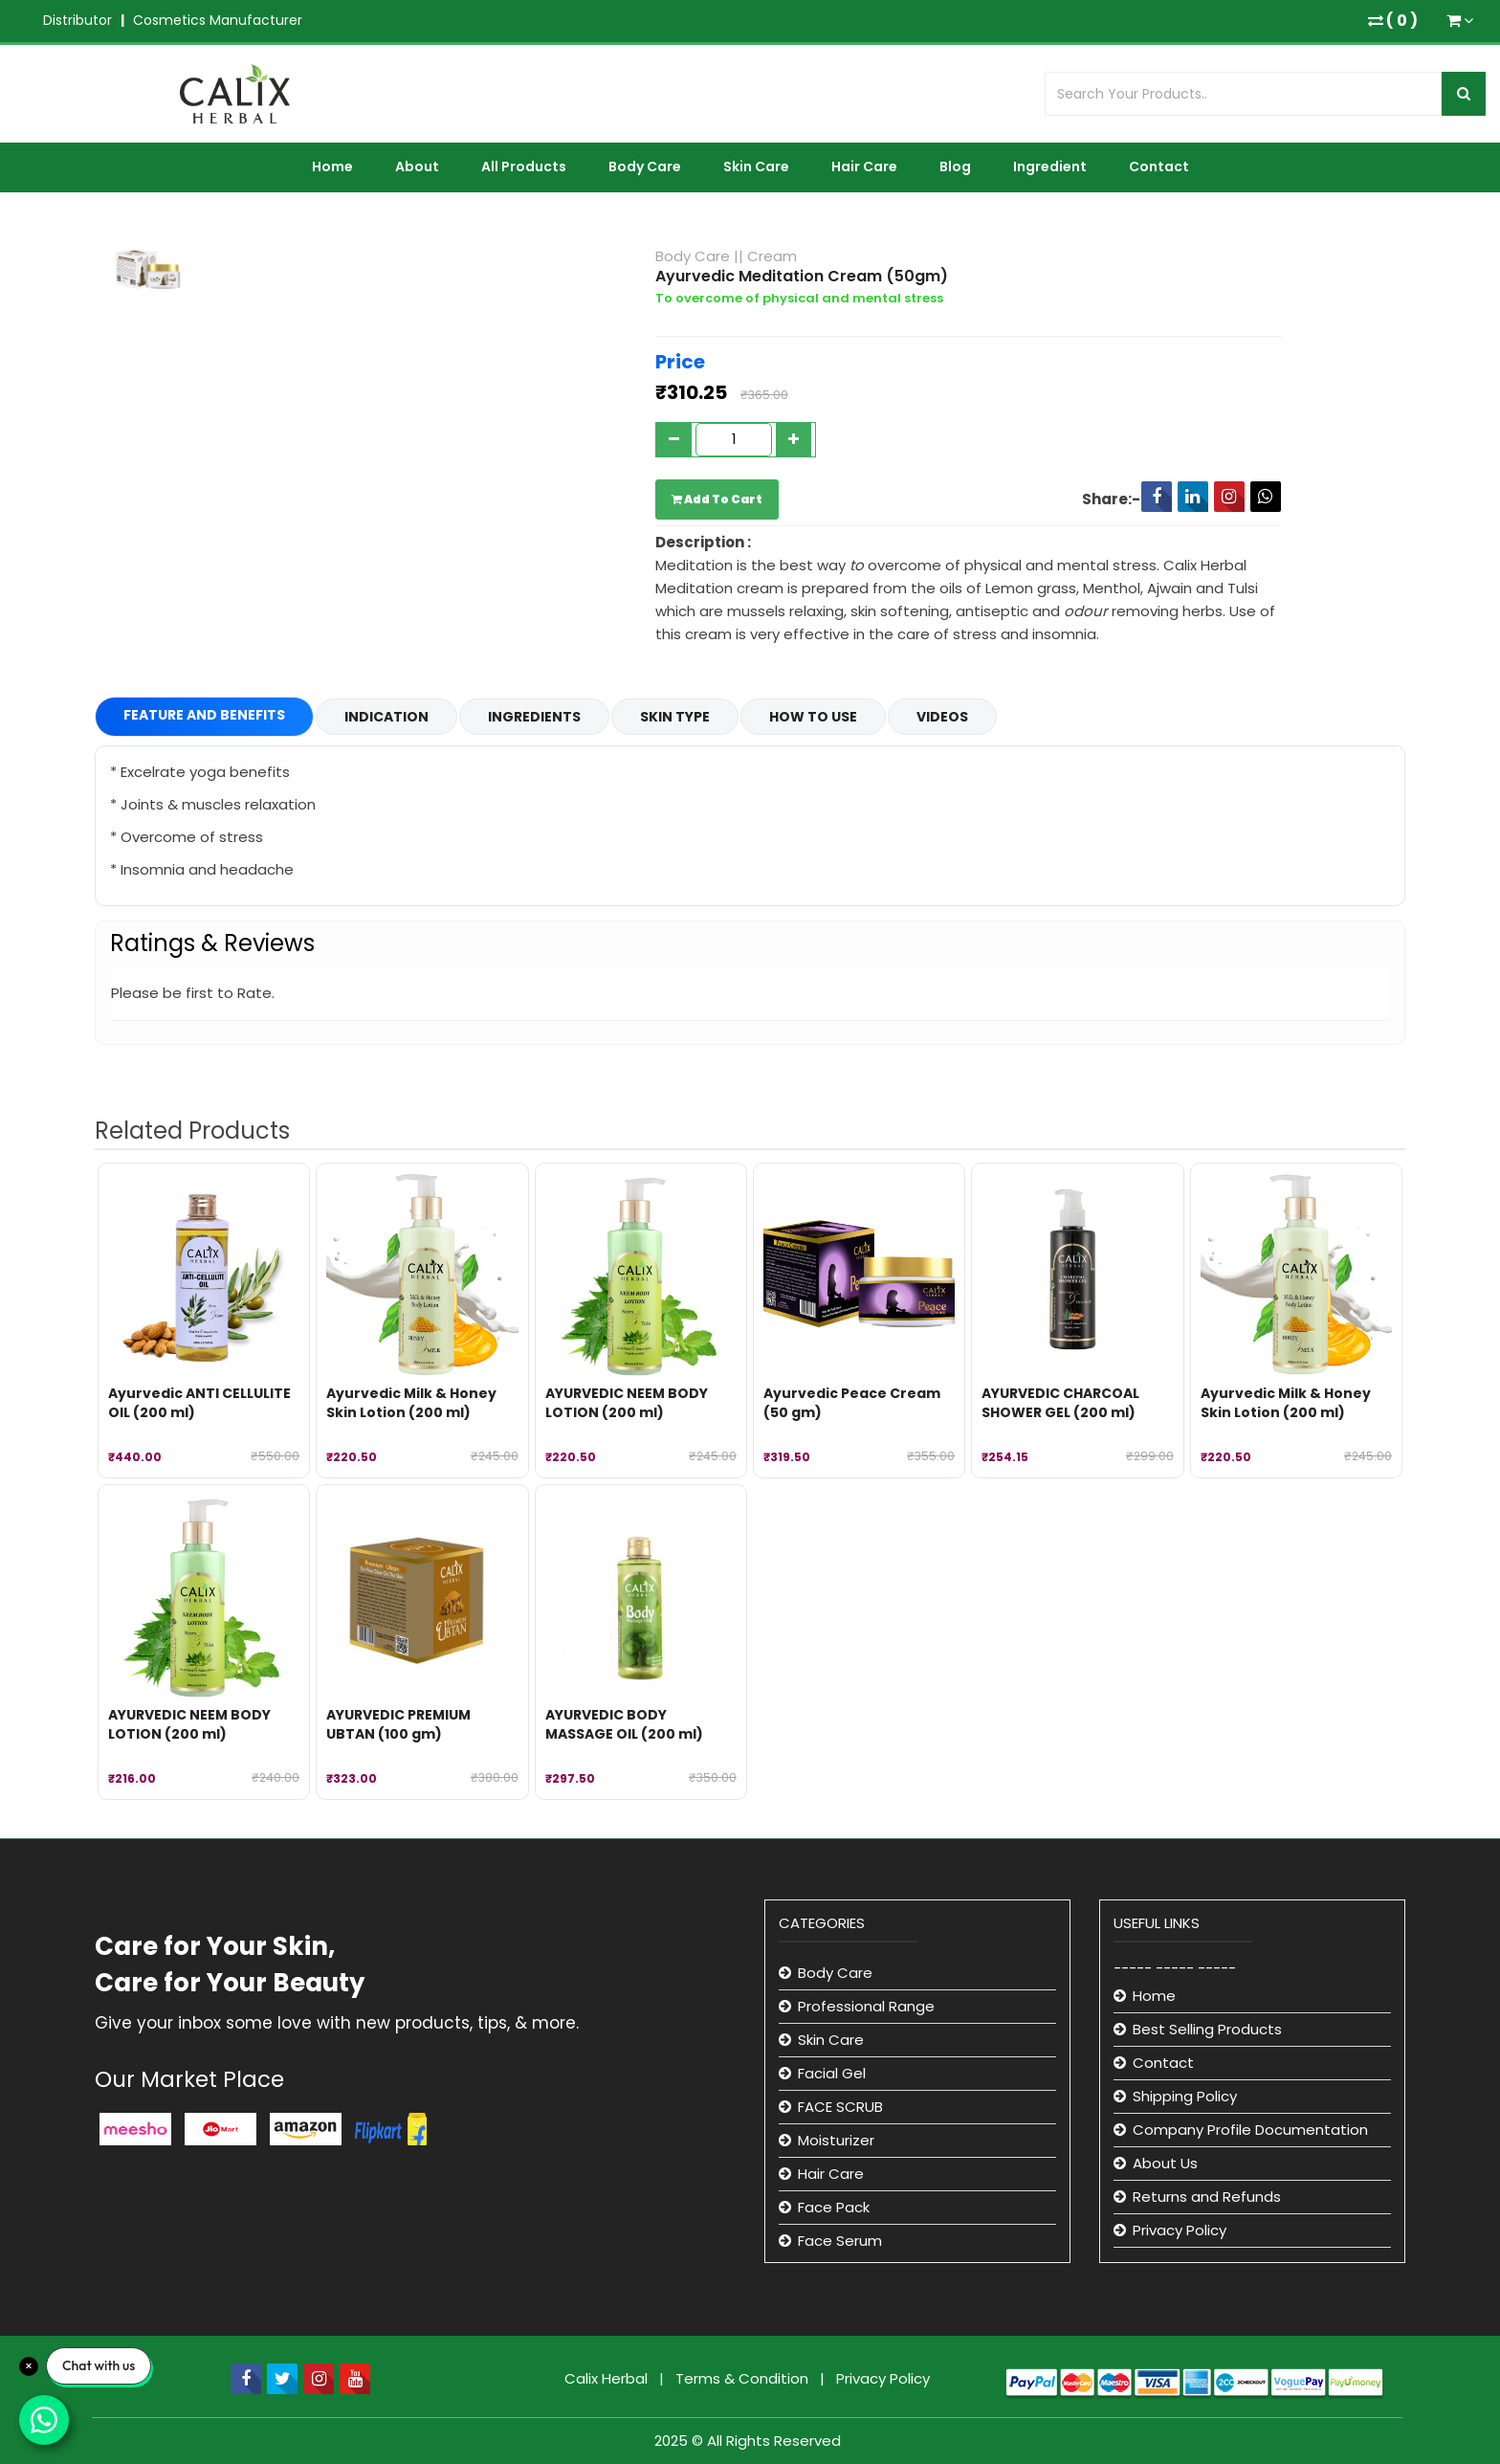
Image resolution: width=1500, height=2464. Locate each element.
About (417, 166)
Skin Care (756, 166)
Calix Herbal (607, 2378)
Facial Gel (832, 2073)
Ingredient (1050, 166)
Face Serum (840, 2241)
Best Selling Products (1207, 2029)
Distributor (77, 20)
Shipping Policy (1185, 2096)
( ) (1393, 21)
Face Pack (834, 2207)
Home (332, 166)
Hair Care (864, 166)
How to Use (813, 716)
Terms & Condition (743, 2378)
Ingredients (534, 716)
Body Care (644, 166)
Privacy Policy (1179, 2230)
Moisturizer (836, 2140)
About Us (1165, 2163)
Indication (386, 716)
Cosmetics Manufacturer (217, 20)
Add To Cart (717, 499)
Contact (1159, 166)
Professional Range (866, 2006)
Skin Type (675, 716)
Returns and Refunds (1207, 2197)
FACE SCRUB (840, 2107)
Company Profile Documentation (1250, 2130)
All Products (523, 166)
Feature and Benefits (204, 714)
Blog (955, 166)
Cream (772, 256)
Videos (942, 716)
